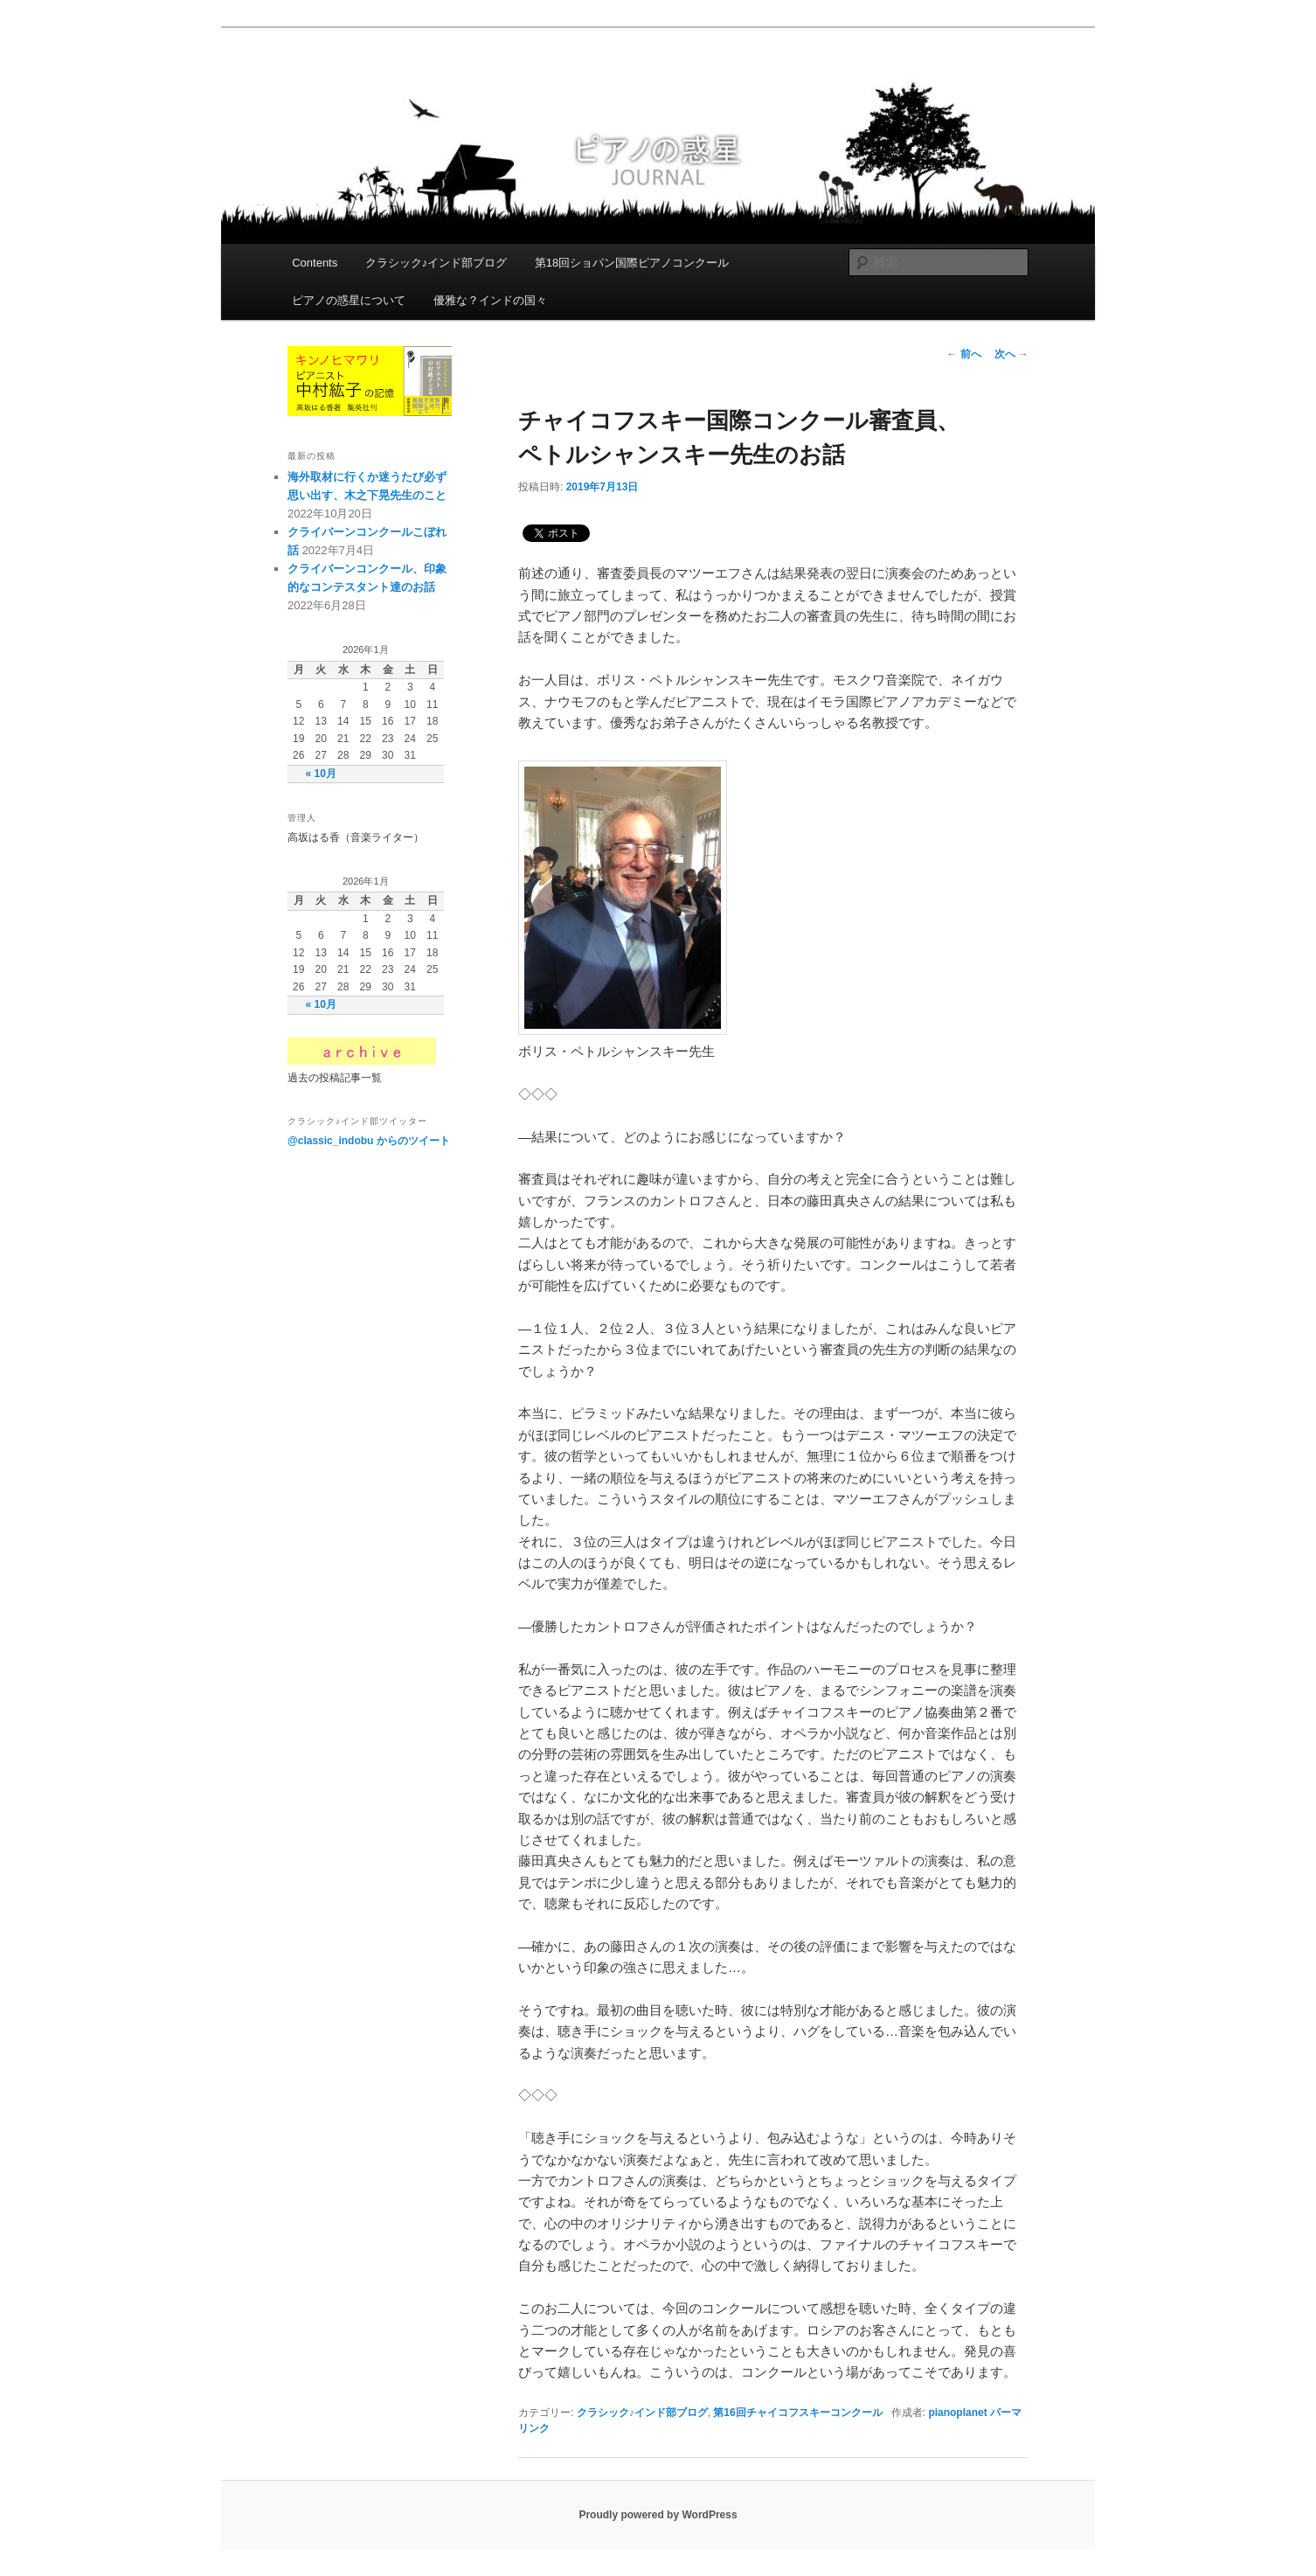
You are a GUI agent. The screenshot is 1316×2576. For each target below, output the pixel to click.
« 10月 (321, 773)
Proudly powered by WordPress (657, 2515)
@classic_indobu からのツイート (368, 1141)
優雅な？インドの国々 (490, 300)
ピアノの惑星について (348, 300)
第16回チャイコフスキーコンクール (797, 2412)
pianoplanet (957, 2412)
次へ (1011, 354)
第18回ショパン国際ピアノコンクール (632, 262)
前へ (963, 354)
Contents (314, 262)
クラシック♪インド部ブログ (436, 262)
